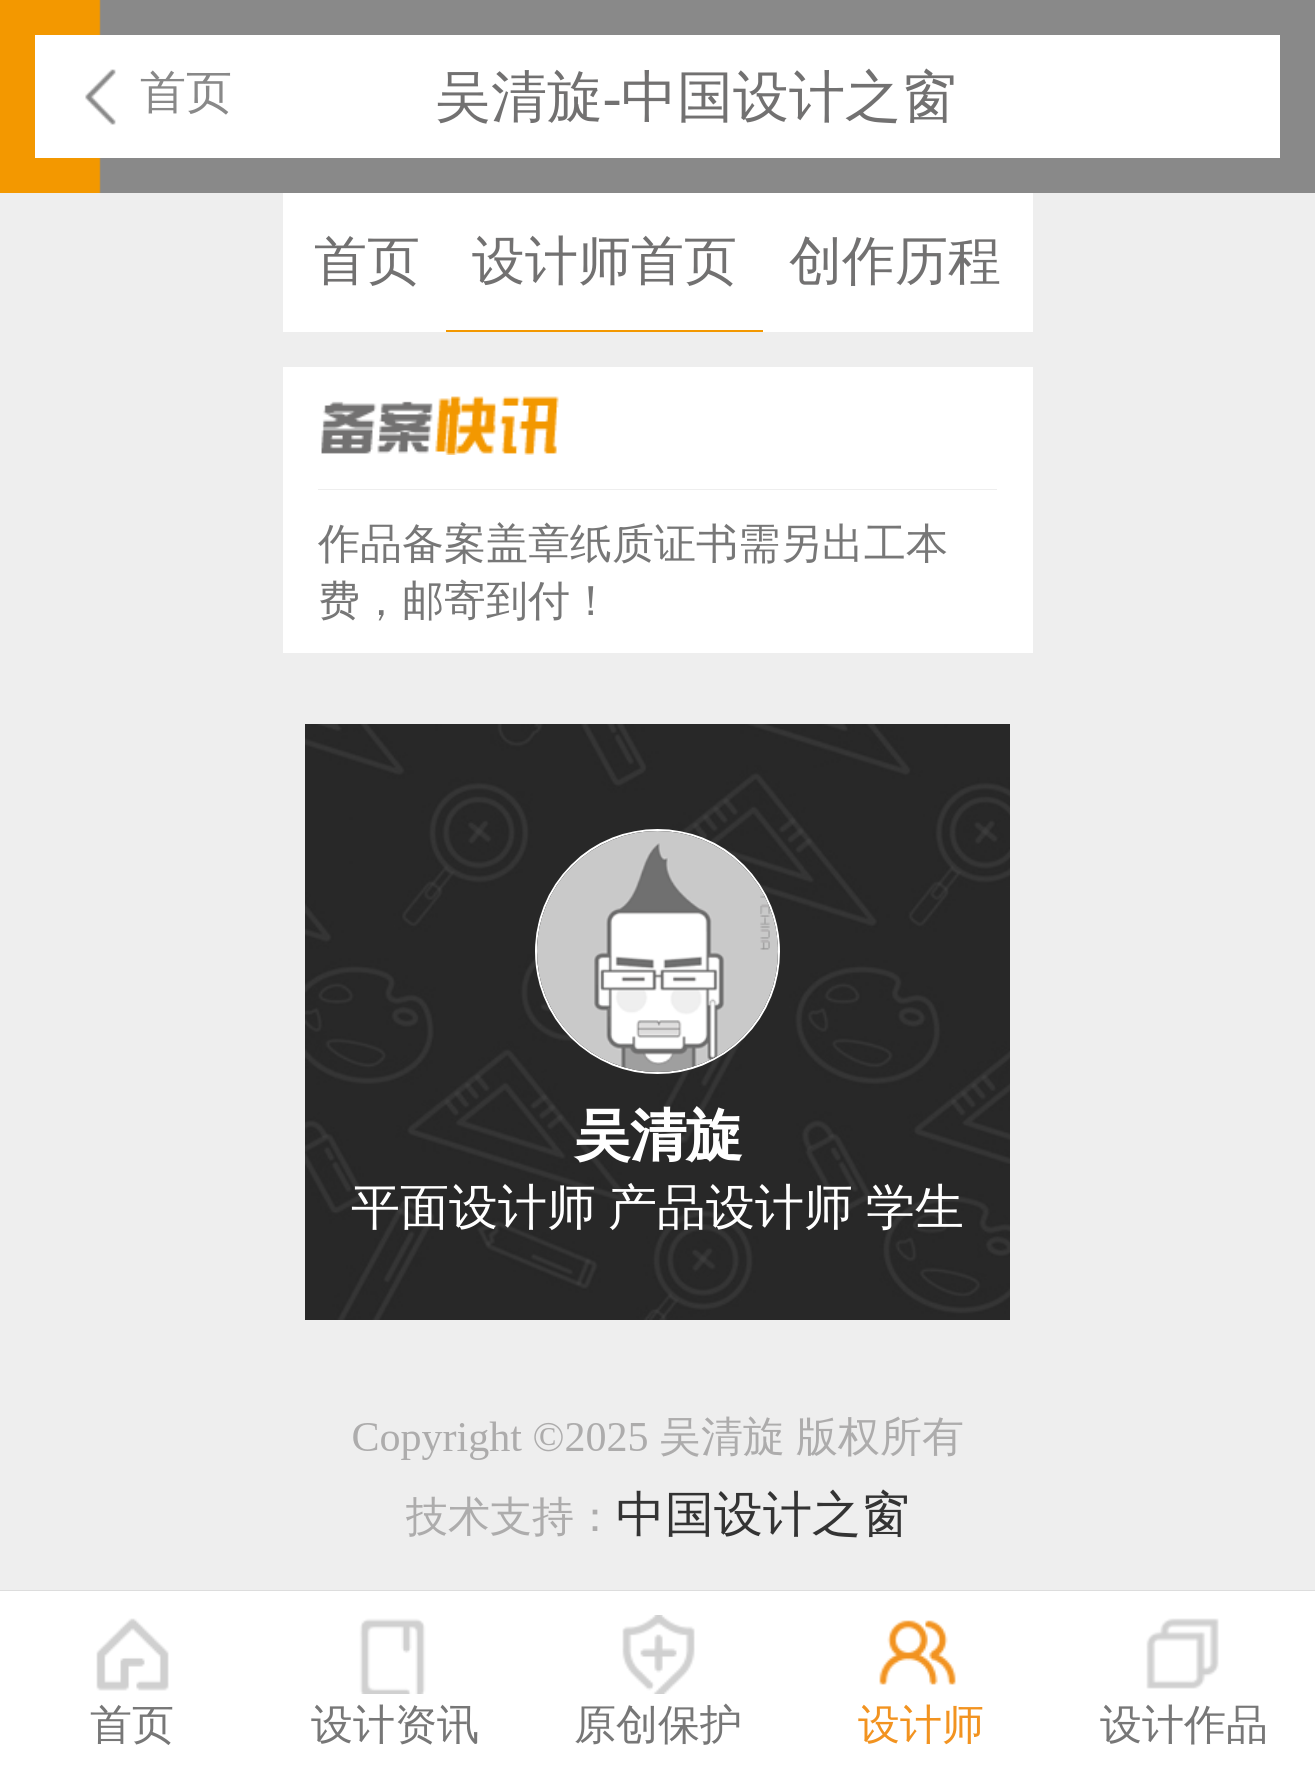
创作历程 (895, 261)
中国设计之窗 (763, 1514)
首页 (186, 92)
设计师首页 (604, 261)
